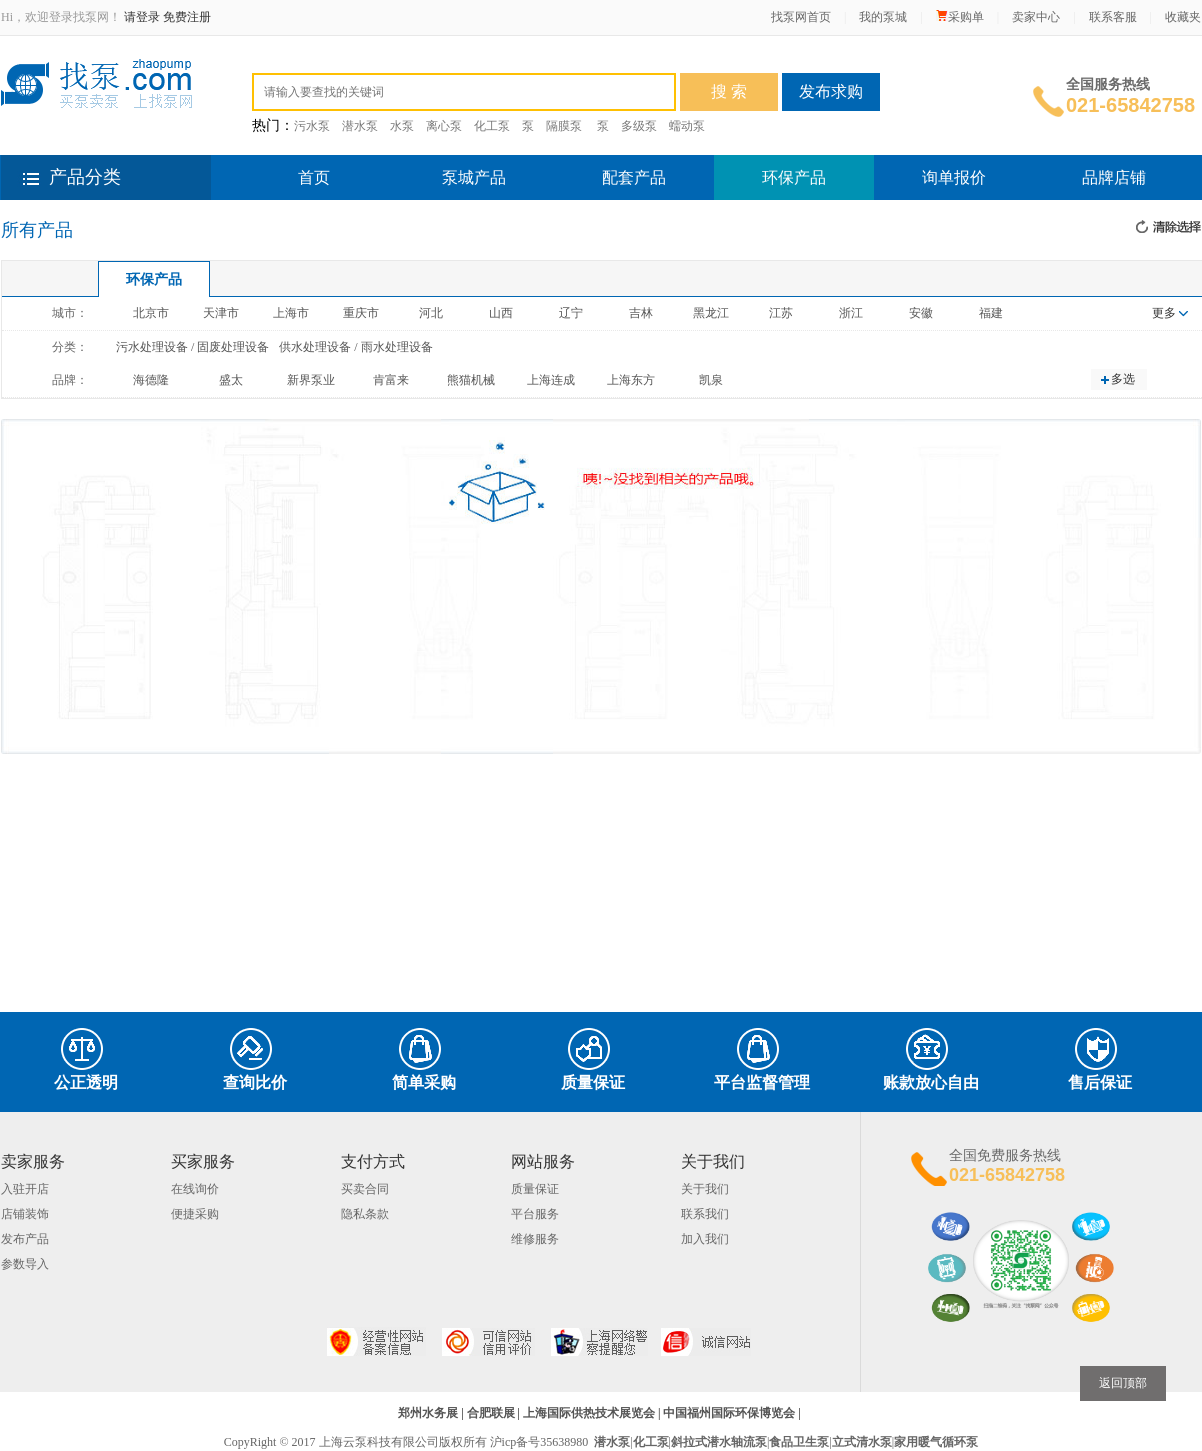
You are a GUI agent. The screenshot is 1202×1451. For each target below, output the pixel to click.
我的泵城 (883, 17)
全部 (265, 61)
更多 (1170, 313)
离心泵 (444, 126)
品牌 (500, 61)
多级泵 (639, 126)
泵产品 (318, 61)
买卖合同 (365, 1189)
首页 (314, 177)
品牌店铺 (1114, 177)
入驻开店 (25, 1189)
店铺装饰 (25, 1214)
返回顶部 (1123, 1383)
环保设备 (442, 61)
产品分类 (85, 177)
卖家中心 (1036, 17)
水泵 (402, 126)
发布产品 (25, 1239)
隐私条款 (365, 1214)
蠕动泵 (687, 126)
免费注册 (187, 17)
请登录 (142, 17)
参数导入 (25, 1264)
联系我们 (705, 1214)
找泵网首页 (801, 17)
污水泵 (312, 126)
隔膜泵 (564, 126)
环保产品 (794, 177)
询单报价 (954, 177)
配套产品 (634, 177)
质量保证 (535, 1189)
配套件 (377, 61)
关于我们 (705, 1189)
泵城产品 (474, 177)
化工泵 (492, 126)
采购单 (960, 17)
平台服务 (535, 1214)
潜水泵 (360, 126)
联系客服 (1113, 17)
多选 (1123, 379)
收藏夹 (1183, 17)
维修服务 (535, 1239)
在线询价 (195, 1189)
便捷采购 (195, 1214)
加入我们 (705, 1239)
